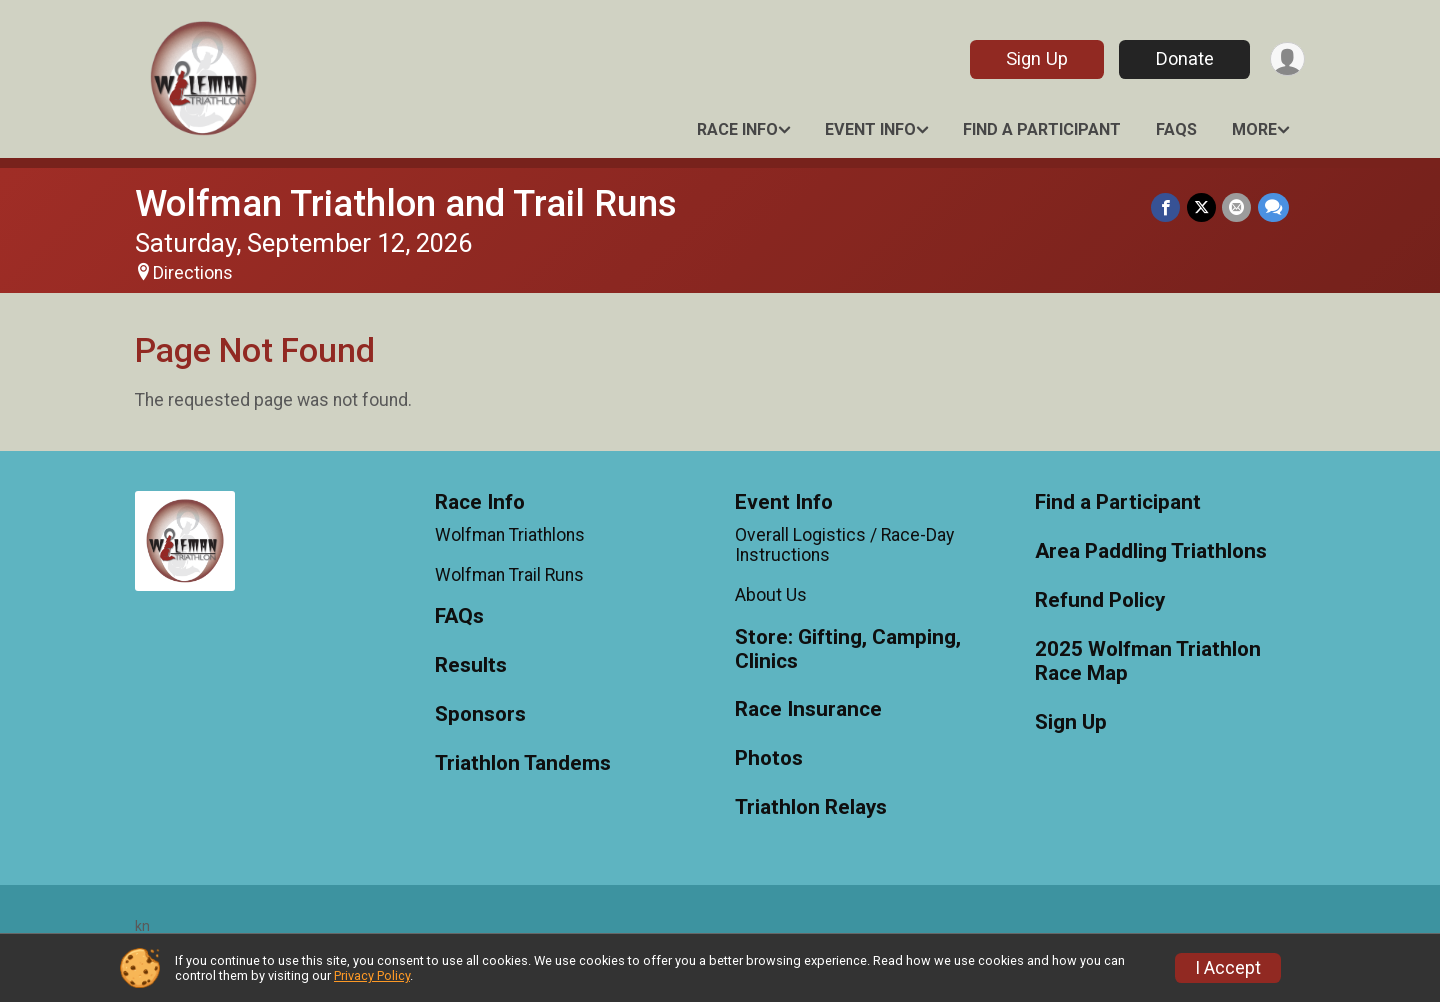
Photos (769, 758)
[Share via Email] (1237, 207)
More (1254, 129)
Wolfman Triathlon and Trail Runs (406, 203)
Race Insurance (808, 709)
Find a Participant (1042, 129)
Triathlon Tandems (523, 763)
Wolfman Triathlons (510, 535)
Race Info (737, 129)
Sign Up (1035, 58)
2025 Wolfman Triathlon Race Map (1148, 661)
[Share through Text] (1273, 207)
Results (471, 665)
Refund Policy (1100, 600)
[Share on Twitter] (1202, 207)
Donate (1183, 58)
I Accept (1228, 968)
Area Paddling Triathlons (1151, 551)
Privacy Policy (372, 975)
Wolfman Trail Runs (509, 575)
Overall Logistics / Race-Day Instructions (844, 545)
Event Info (870, 129)
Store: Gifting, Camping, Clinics (848, 649)
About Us (771, 595)
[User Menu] (1286, 59)
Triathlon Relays (811, 807)
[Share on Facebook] (1167, 207)
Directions (193, 273)
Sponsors (480, 714)
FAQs (1176, 129)
